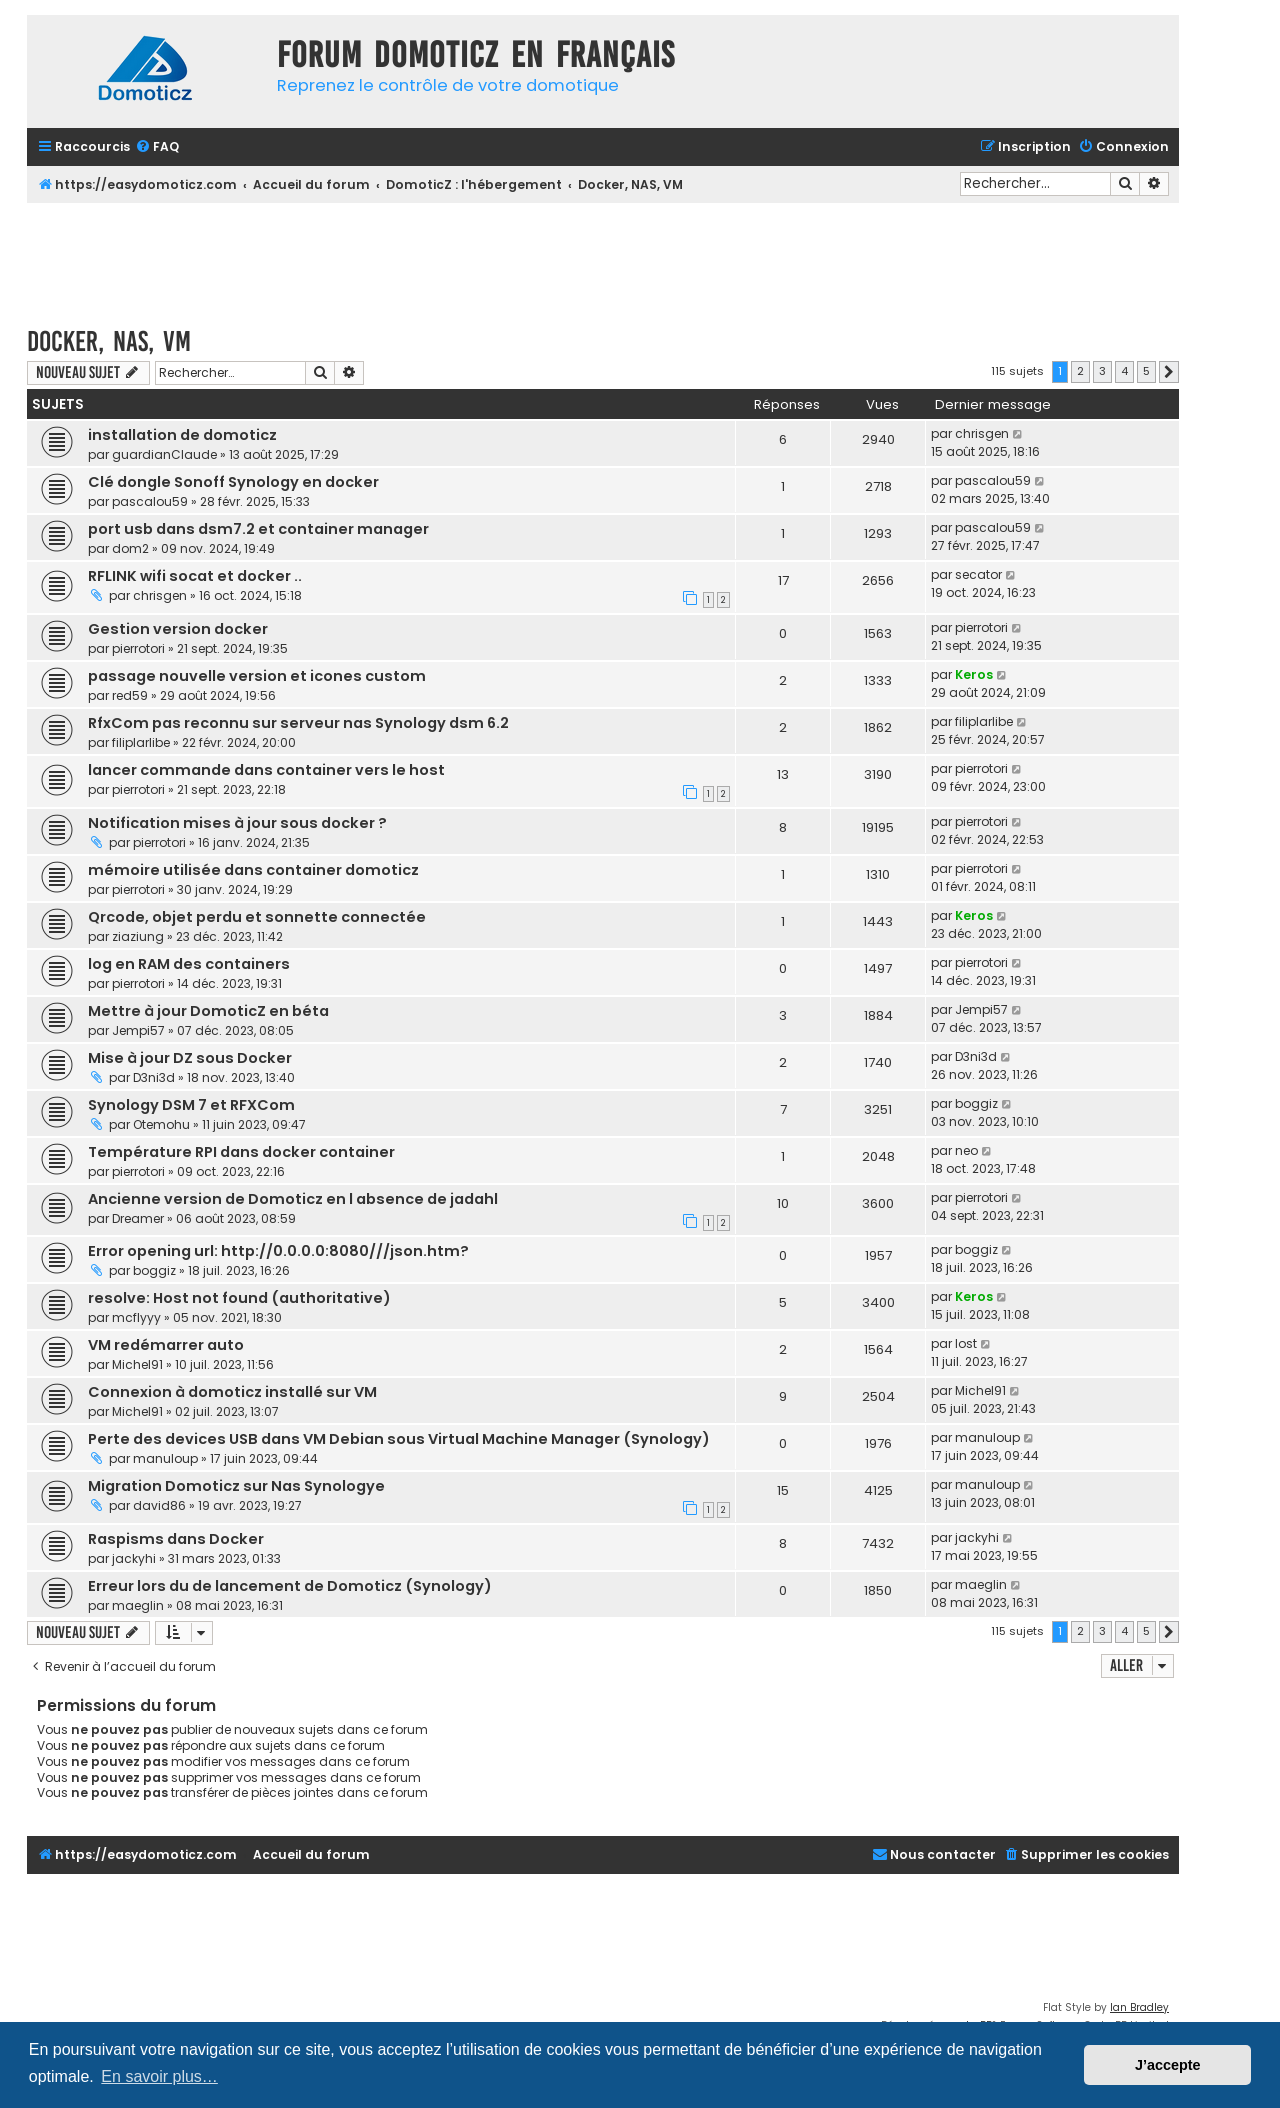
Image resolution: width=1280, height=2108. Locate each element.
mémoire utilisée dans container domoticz (253, 870)
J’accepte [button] (1168, 2065)
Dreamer (138, 1218)
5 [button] (1146, 371)
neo (966, 1150)
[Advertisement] (603, 258)
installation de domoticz (182, 435)
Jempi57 (138, 1030)
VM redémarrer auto (166, 1345)
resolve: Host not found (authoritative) (239, 1298)
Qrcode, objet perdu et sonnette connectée (257, 917)
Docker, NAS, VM (109, 341)
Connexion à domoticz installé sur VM (232, 1392)
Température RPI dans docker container (241, 1152)
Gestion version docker (178, 629)
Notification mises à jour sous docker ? (237, 823)
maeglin (138, 1605)
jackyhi (134, 1558)
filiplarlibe (141, 742)
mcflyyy (136, 1317)
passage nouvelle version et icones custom (257, 676)
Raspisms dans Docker (176, 1539)
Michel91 (137, 1364)
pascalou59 (150, 501)
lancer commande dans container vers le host (266, 770)
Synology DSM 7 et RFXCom (191, 1105)
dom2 (130, 548)
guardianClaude (164, 454)
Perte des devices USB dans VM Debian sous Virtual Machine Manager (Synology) (399, 1439)
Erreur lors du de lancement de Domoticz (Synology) (290, 1586)
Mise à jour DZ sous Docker (190, 1058)
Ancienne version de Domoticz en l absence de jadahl (293, 1199)
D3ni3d (154, 1077)
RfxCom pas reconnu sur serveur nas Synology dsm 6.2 (298, 723)
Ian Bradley (1139, 2007)
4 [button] (1124, 371)
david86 (159, 1505)
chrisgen (982, 433)
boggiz (976, 1103)
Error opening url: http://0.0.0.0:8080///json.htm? (278, 1251)
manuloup (165, 1458)
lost (966, 1343)
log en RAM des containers (189, 964)
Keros (974, 674)
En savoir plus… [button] (159, 2076)
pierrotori (138, 648)
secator (978, 574)
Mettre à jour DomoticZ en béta (208, 1011)
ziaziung (138, 936)
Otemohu (161, 1124)
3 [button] (1102, 371)
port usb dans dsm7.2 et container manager (258, 529)
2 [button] (1080, 371)
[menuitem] (157, 147)
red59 (130, 695)
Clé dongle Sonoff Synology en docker (233, 482)
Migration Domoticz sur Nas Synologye (236, 1486)
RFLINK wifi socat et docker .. (195, 576)
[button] (1169, 372)
